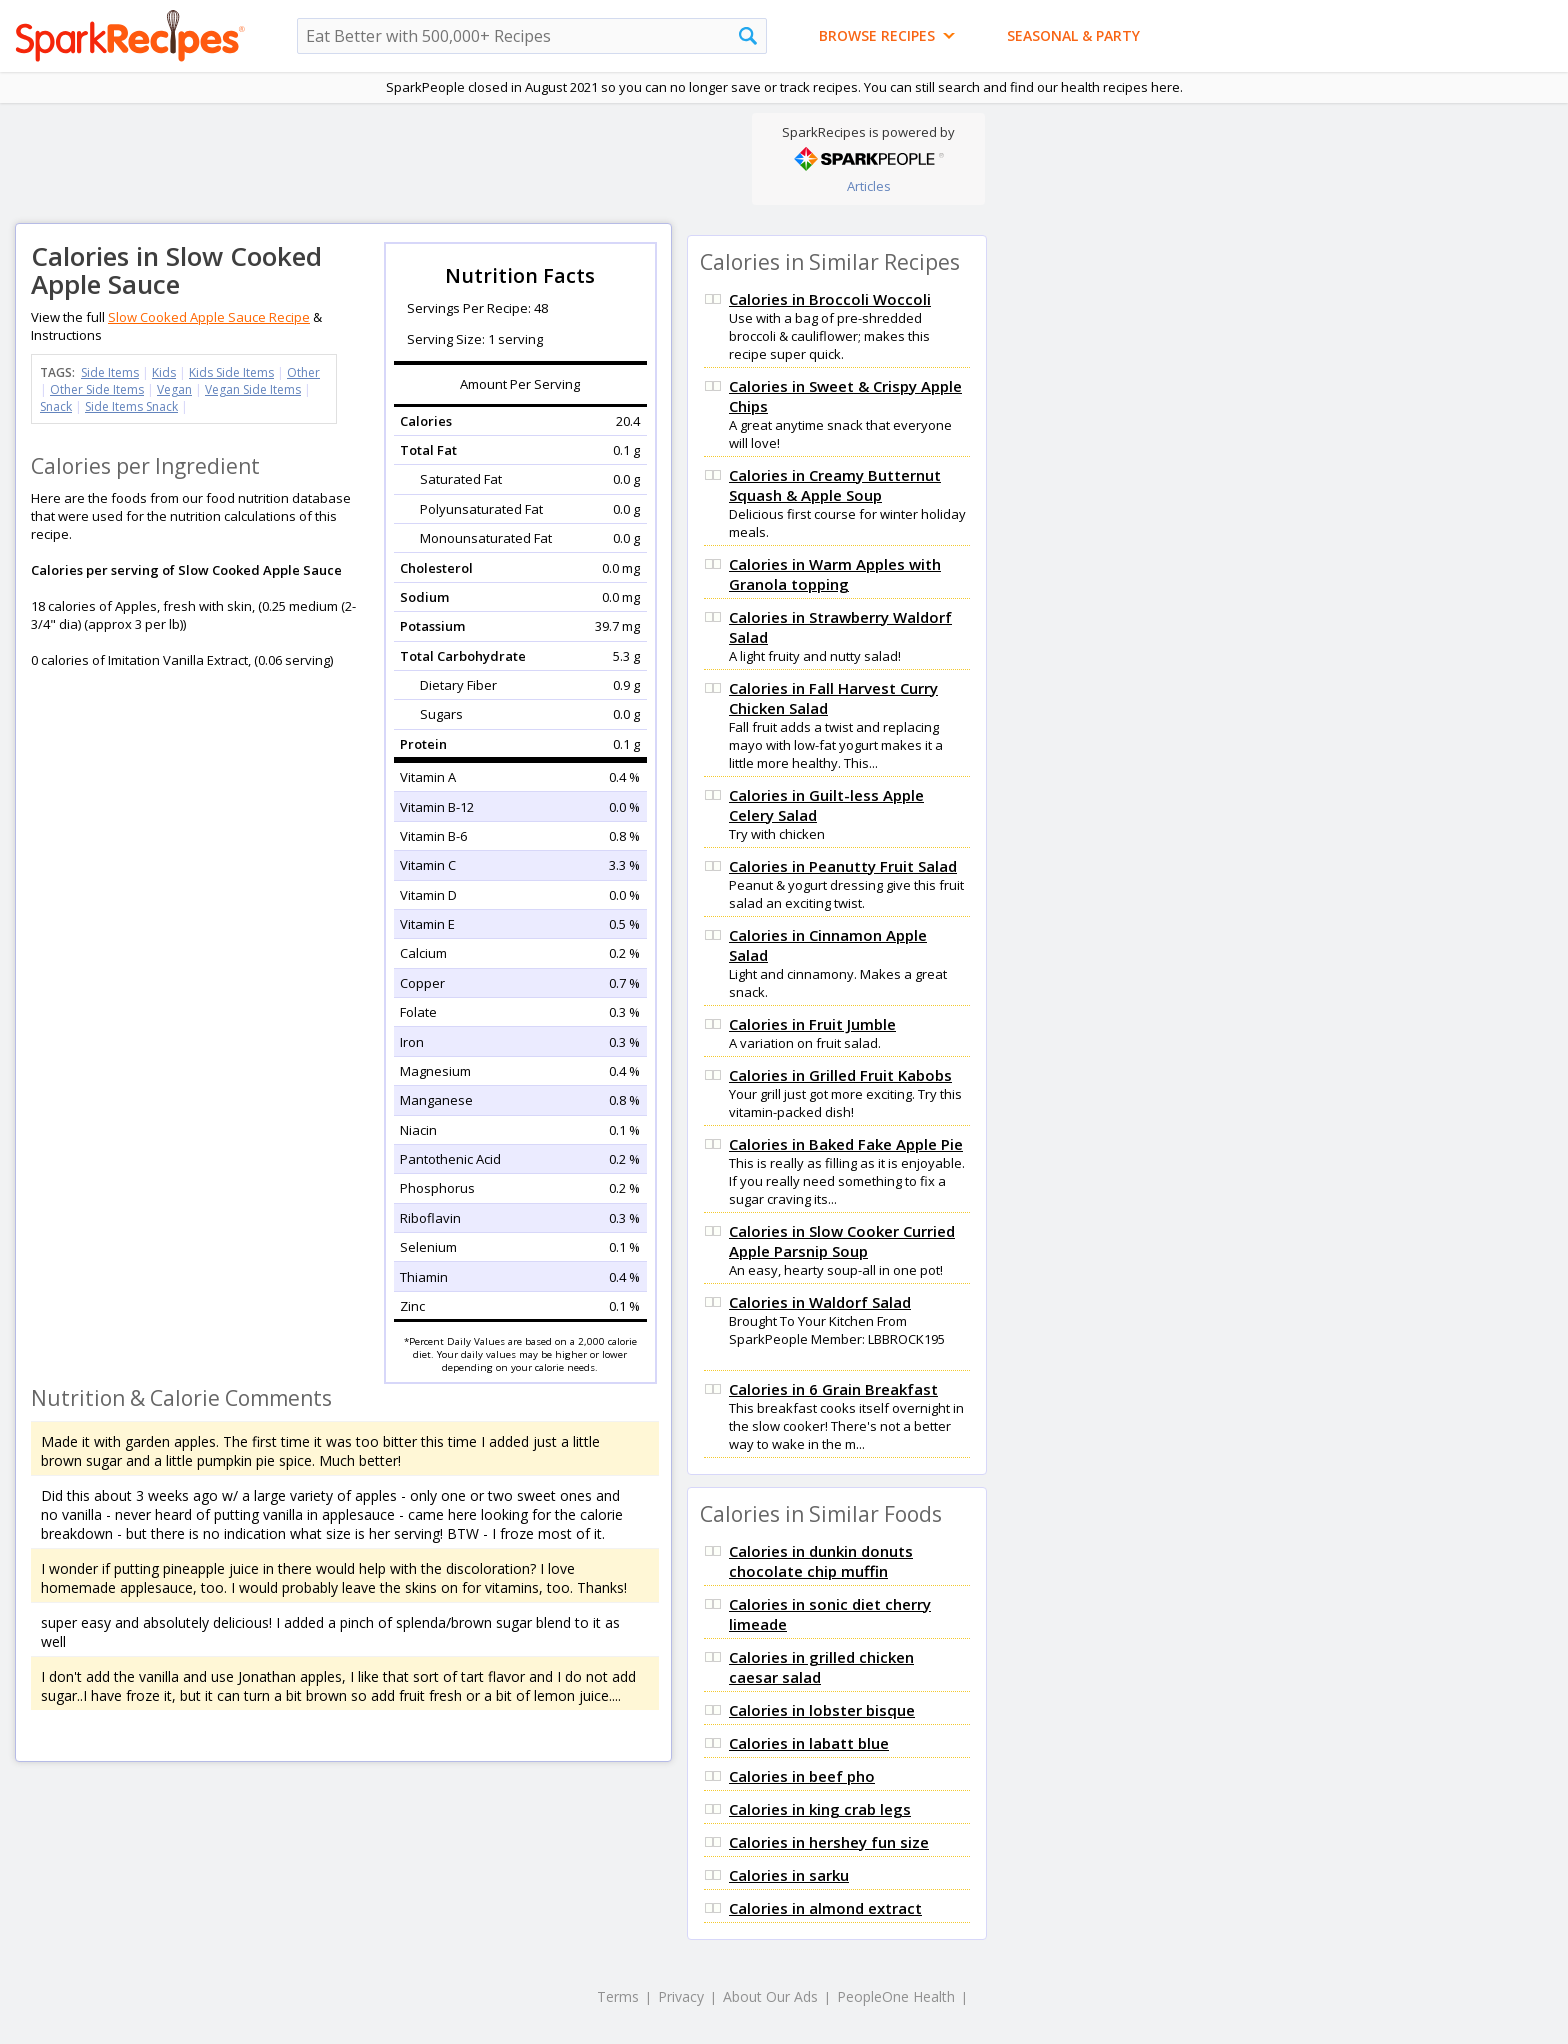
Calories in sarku (789, 1875)
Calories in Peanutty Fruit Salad (843, 866)
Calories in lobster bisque (822, 1710)
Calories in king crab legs (820, 1809)
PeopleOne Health (896, 1996)
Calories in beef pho (802, 1776)
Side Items (110, 372)
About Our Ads (770, 1996)
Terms (618, 1996)
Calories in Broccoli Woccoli (830, 299)
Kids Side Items (231, 372)
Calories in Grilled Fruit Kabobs (840, 1075)
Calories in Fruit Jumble (812, 1024)
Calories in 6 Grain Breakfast (833, 1389)
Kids (164, 372)
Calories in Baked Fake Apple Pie (846, 1144)
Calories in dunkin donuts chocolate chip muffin (821, 1561)
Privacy (681, 1996)
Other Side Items (97, 389)
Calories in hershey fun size (829, 1842)
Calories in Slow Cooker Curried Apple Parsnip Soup (842, 1241)
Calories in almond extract (825, 1908)
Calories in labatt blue (809, 1743)
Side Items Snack (131, 406)
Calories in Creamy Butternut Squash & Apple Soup (835, 485)
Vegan (174, 389)
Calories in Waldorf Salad (820, 1302)
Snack (56, 406)
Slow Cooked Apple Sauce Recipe (209, 317)
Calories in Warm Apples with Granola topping (835, 574)
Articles (869, 186)
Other (303, 372)
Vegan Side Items (253, 389)
